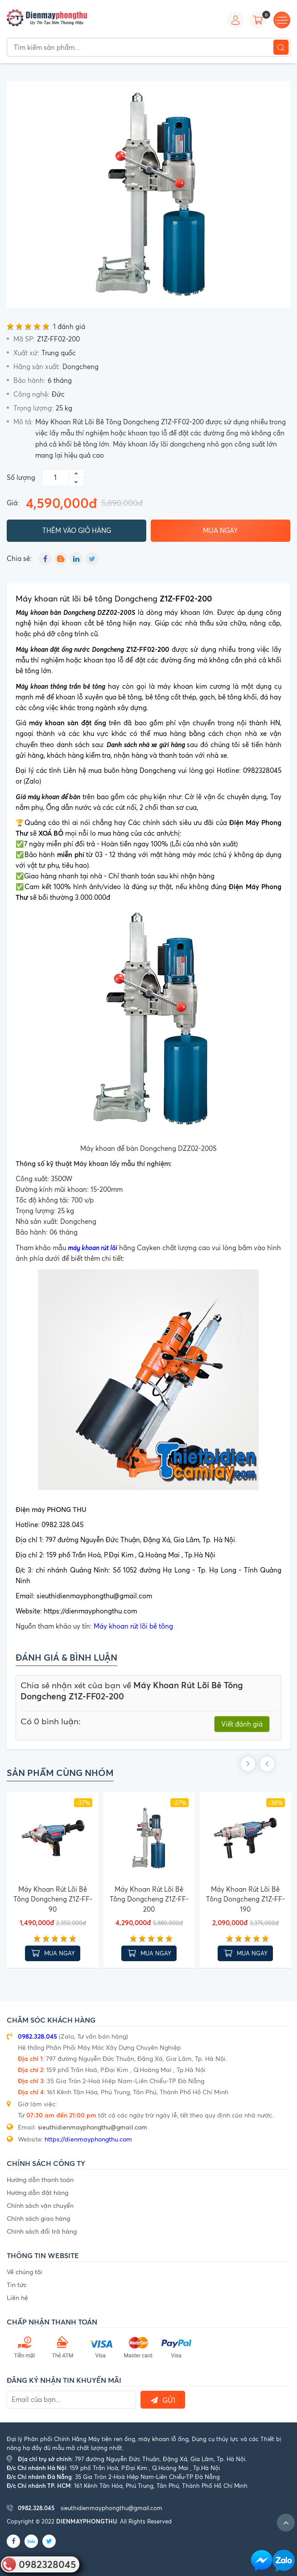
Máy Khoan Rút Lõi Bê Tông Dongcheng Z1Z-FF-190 (245, 1897)
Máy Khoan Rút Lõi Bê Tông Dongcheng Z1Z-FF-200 (149, 1897)
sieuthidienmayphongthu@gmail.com (92, 2125)
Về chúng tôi (24, 2270)
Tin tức (17, 2283)
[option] (148, 194)
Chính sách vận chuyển (40, 2203)
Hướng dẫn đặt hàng (37, 2190)
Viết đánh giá (242, 1723)
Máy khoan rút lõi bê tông (133, 1625)
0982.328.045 (37, 2034)
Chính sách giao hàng (38, 2216)
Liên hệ (17, 2296)
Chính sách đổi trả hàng (42, 2229)
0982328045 (47, 2564)
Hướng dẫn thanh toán (40, 2178)
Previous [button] (267, 1762)
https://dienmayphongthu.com (88, 2137)
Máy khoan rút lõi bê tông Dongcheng (114, 597)
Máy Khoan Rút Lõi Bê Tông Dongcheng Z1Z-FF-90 (52, 1897)
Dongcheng (80, 366)
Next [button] (283, 1762)
